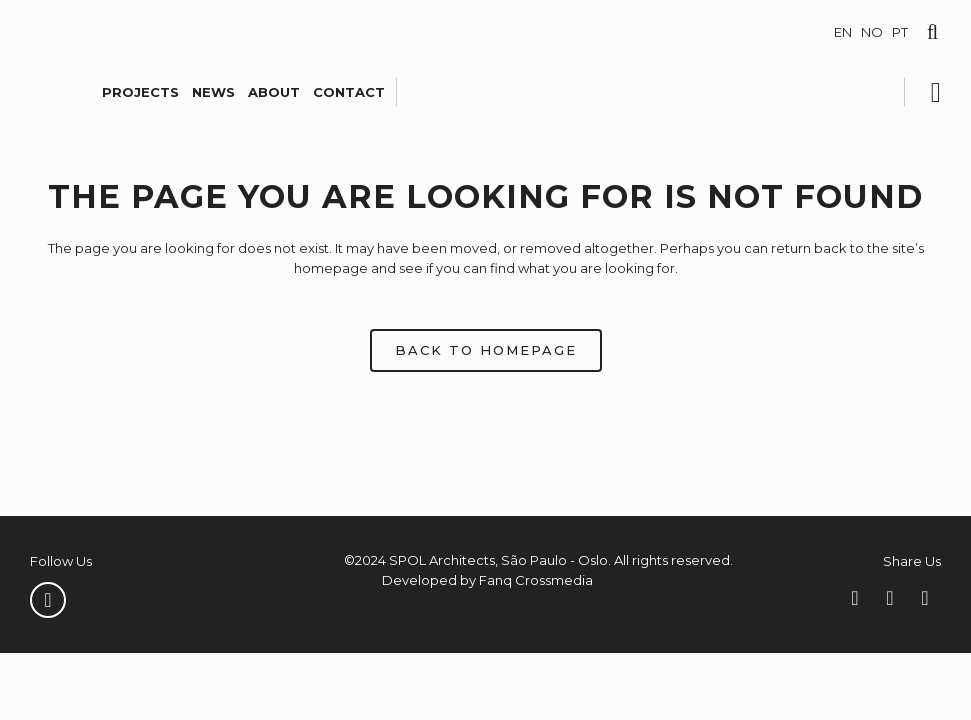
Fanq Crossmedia (536, 580)
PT (900, 32)
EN (843, 32)
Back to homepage (486, 350)
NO (872, 32)
